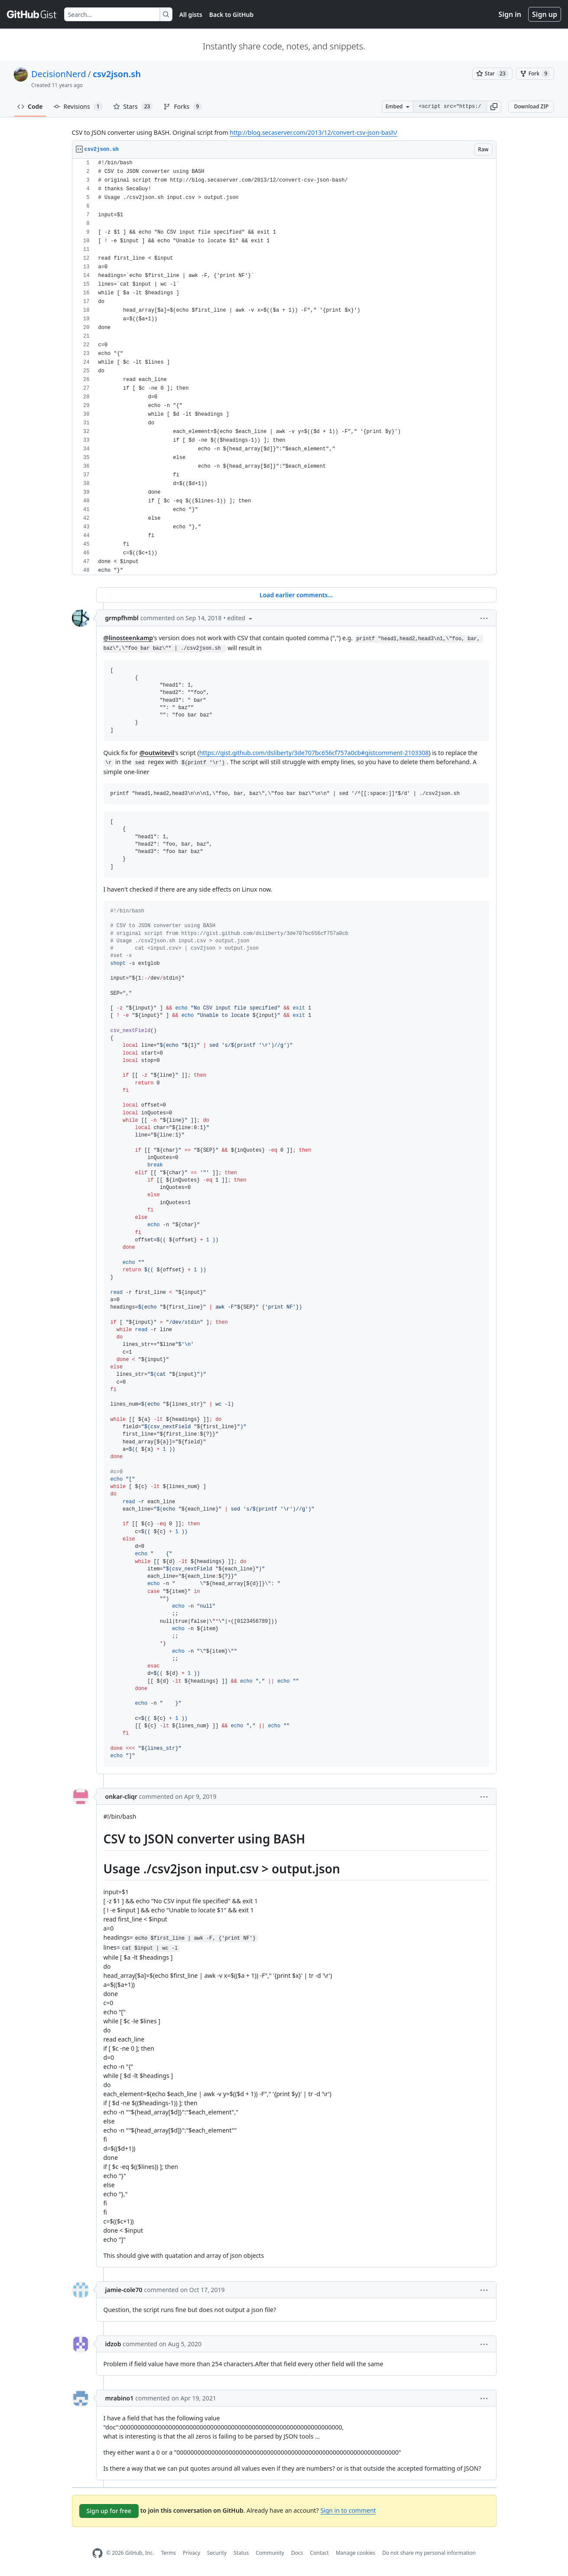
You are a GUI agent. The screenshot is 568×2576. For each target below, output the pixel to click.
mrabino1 (119, 2398)
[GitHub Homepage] (97, 2553)
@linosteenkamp (128, 638)
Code (30, 106)
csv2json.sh (117, 74)
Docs (297, 2552)
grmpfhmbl (122, 618)
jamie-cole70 (124, 2290)
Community (270, 2552)
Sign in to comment (348, 2510)
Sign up (544, 14)
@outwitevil (157, 753)
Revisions (78, 106)
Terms (168, 2552)
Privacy (191, 2552)
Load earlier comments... (296, 595)
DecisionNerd (58, 74)
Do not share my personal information (429, 2552)
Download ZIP (531, 106)
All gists (190, 14)
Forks (182, 106)
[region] (284, 367)
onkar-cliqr (121, 1796)
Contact (319, 2552)
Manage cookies (355, 2552)
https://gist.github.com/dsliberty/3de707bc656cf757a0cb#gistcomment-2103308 (314, 753)
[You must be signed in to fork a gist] (535, 74)
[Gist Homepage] (32, 14)
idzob (113, 2344)
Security (217, 2552)
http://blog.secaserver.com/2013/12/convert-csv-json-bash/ (313, 132)
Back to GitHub (231, 14)
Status (241, 2552)
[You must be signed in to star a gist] (492, 74)
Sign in (510, 14)
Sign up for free (109, 2511)
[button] (494, 107)
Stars (133, 106)
